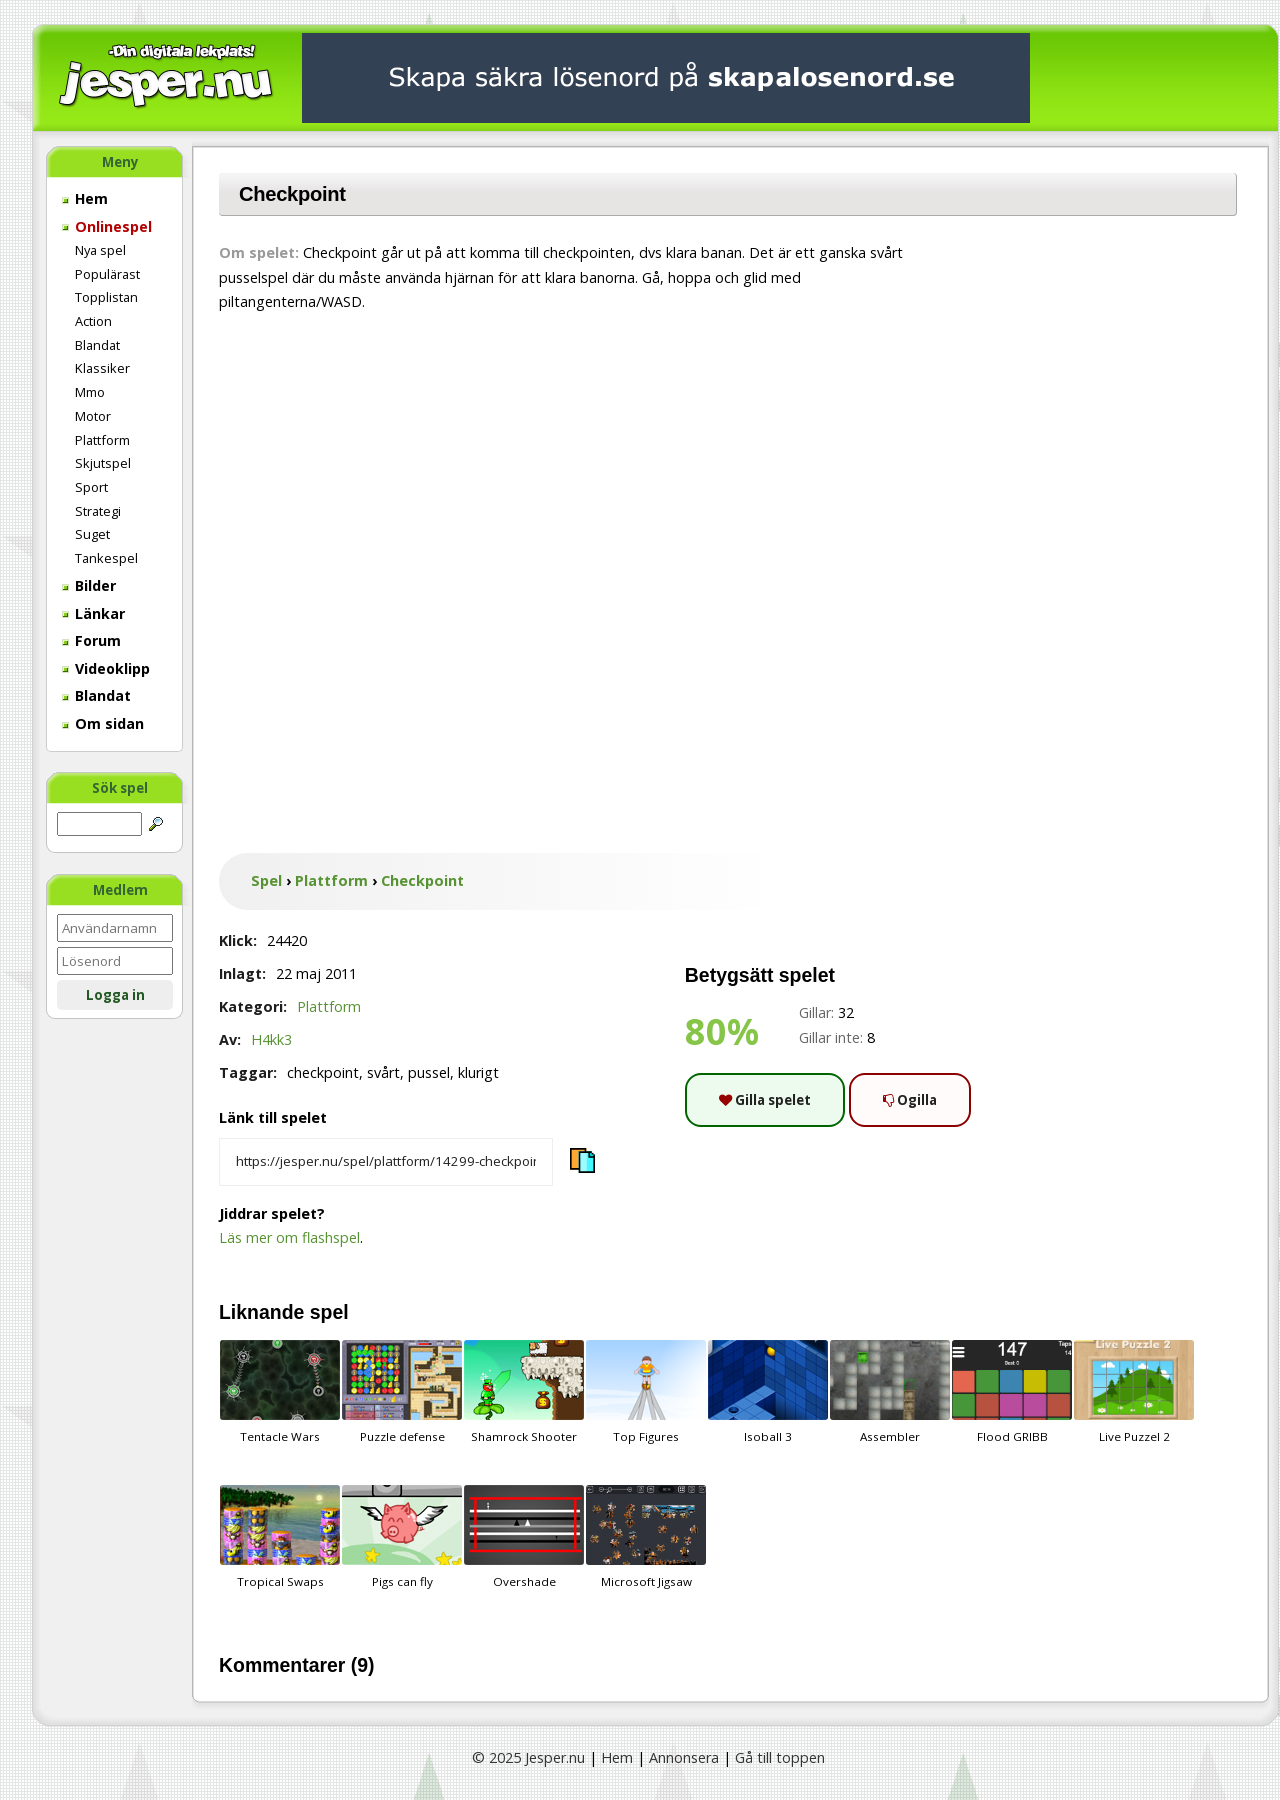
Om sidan (103, 723)
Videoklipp (106, 668)
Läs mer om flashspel (289, 1237)
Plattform (102, 440)
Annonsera (684, 1757)
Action (93, 321)
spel (329, 1312)
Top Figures (646, 1392)
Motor (93, 416)
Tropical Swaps (280, 1537)
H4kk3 (271, 1039)
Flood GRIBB (1012, 1392)
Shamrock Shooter (524, 1392)
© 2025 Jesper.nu (528, 1757)
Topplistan (106, 297)
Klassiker (102, 368)
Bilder (89, 585)
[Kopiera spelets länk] (386, 1162)
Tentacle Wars (280, 1392)
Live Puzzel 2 (1134, 1392)
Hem (85, 198)
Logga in (115, 995)
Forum (91, 640)
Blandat (97, 345)
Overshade (524, 1537)
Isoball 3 (768, 1392)
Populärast (107, 274)
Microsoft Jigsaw (646, 1537)
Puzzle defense (402, 1392)
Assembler (890, 1392)
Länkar (93, 613)
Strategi (98, 511)
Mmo (90, 392)
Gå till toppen (780, 1757)
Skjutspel (103, 463)
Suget (92, 534)
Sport (91, 487)
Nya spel (100, 250)
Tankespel (106, 558)
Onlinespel (107, 226)
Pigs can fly (402, 1537)
